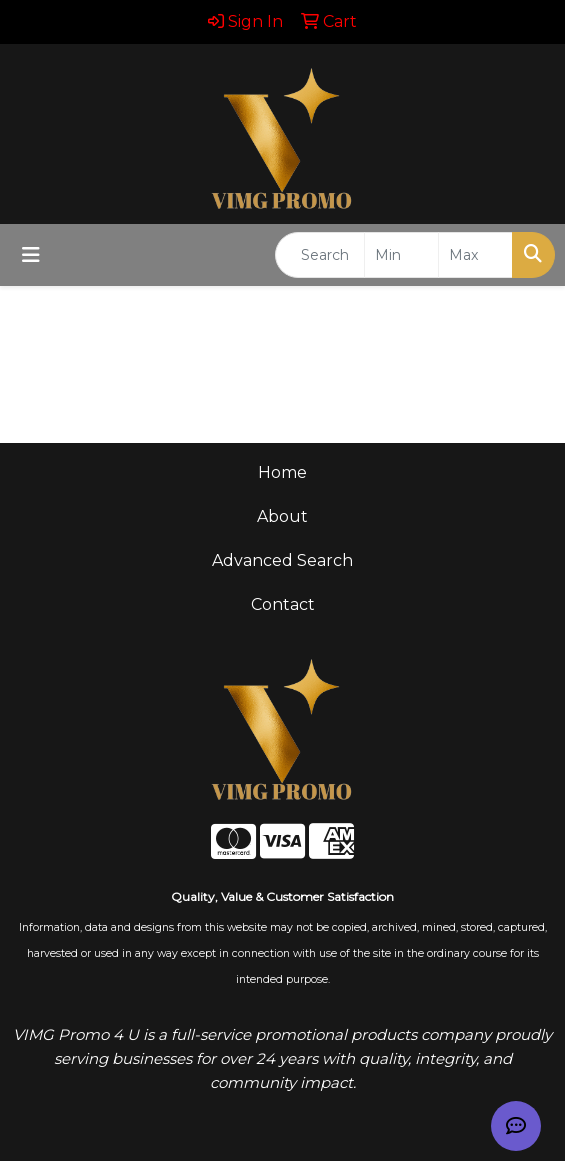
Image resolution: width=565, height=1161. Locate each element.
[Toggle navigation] (31, 255)
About (282, 516)
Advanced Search (282, 560)
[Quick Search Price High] (475, 255)
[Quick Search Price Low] (401, 255)
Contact (283, 604)
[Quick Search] (320, 255)
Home (282, 472)
